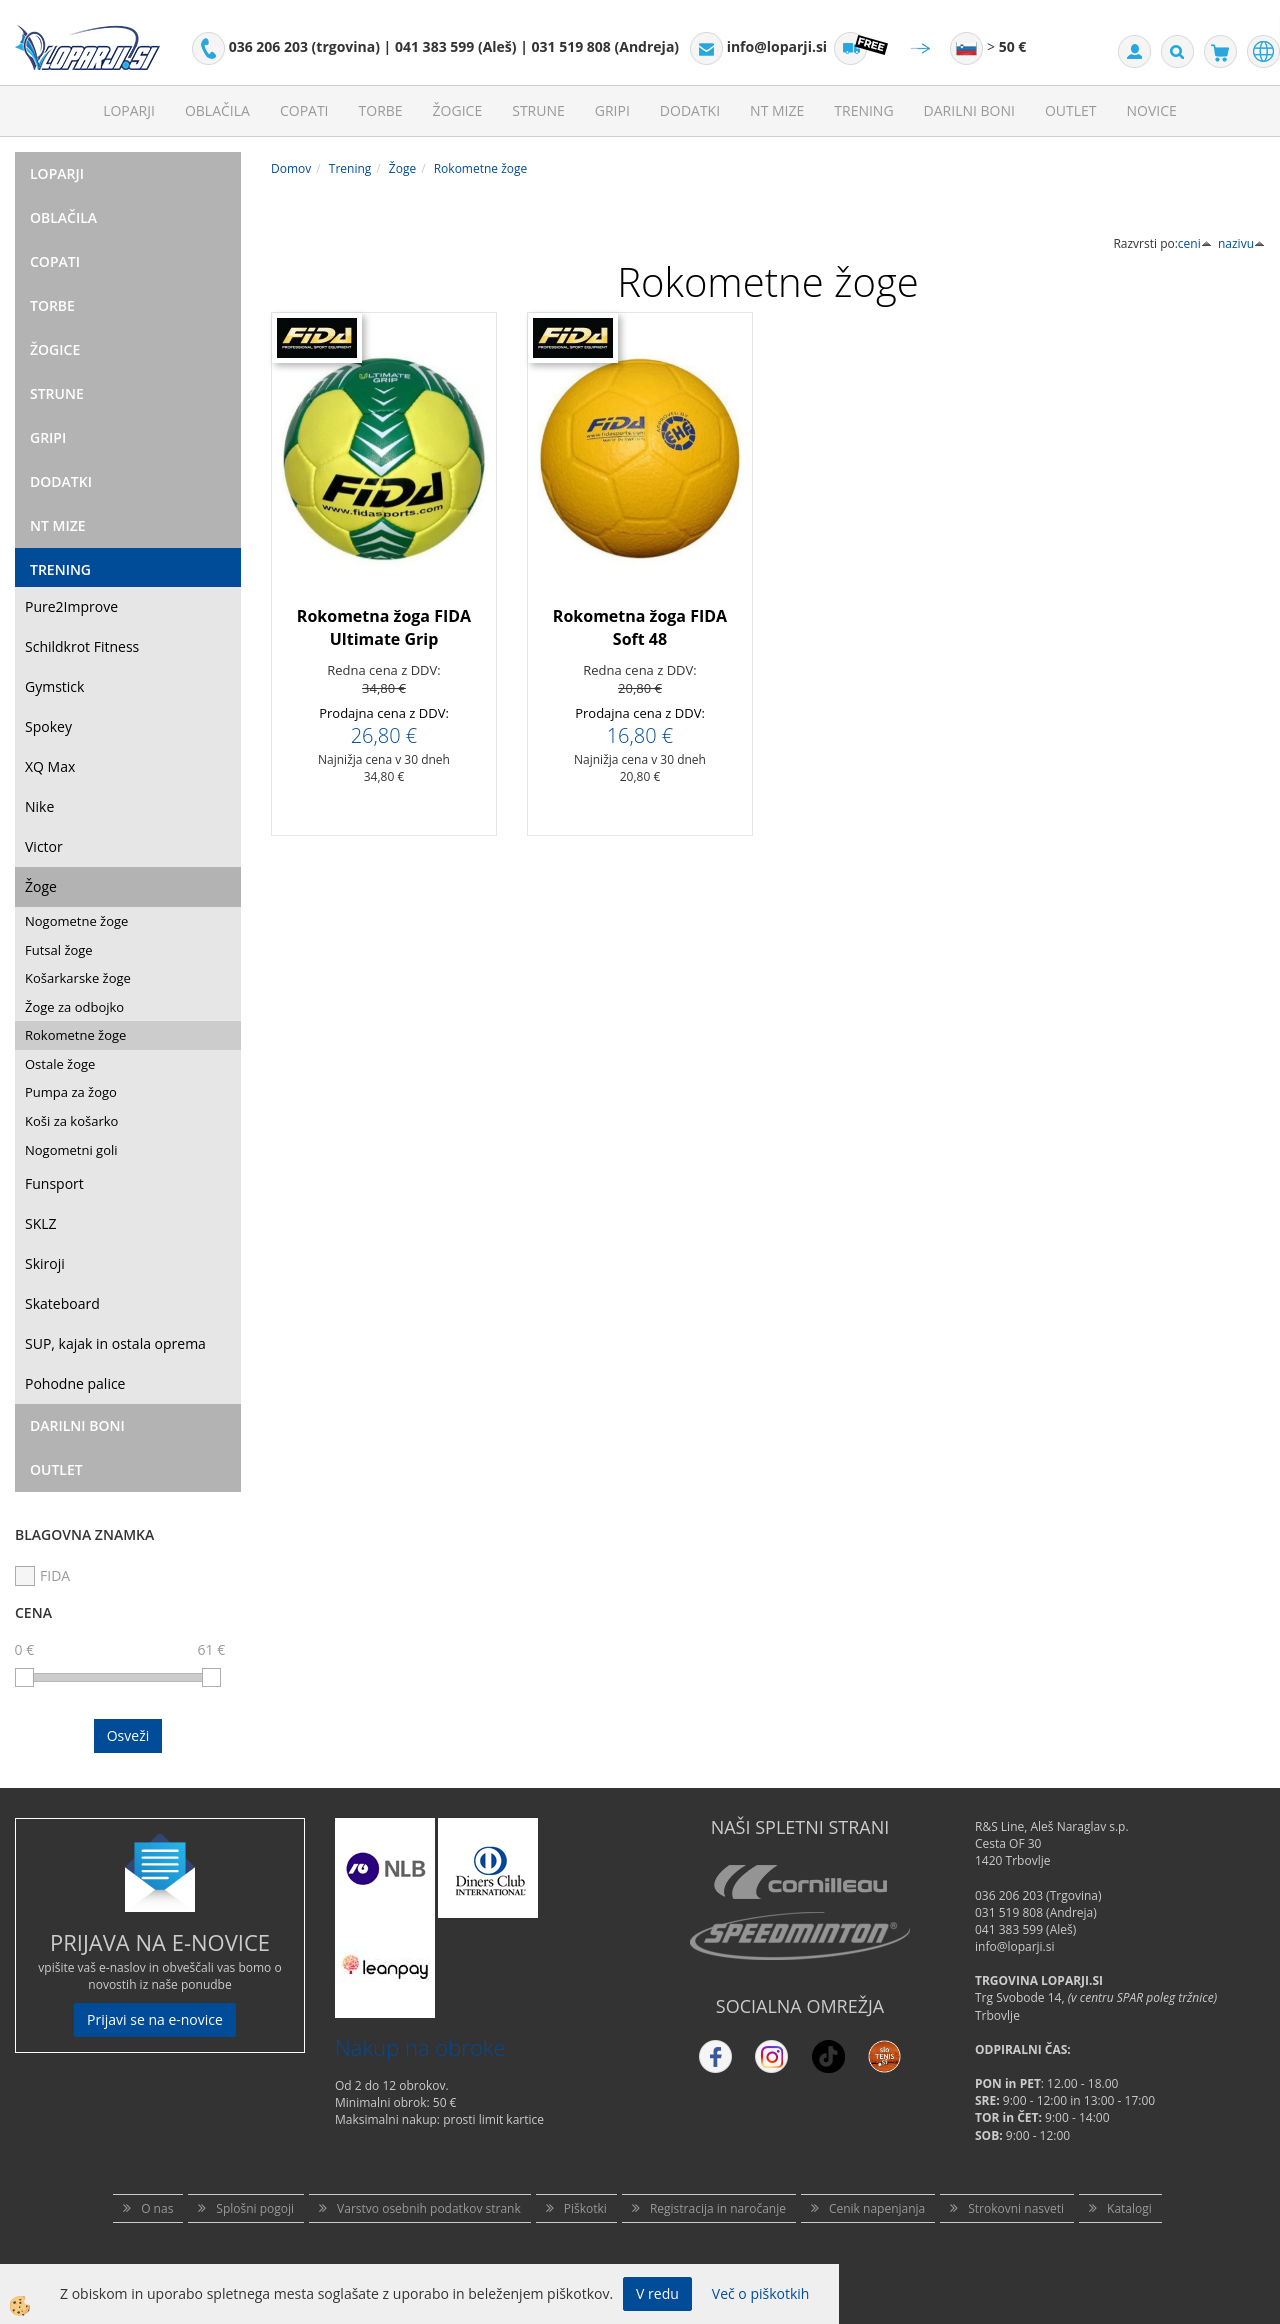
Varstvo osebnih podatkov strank (429, 2208)
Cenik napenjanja (877, 2208)
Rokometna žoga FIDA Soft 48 (640, 627)
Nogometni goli (71, 1150)
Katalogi (1129, 2208)
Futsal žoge (59, 950)
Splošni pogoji (255, 2208)
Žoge (41, 886)
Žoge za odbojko (74, 1007)
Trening (863, 110)
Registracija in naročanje (718, 2208)
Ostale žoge (60, 1064)
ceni (1195, 243)
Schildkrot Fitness (82, 646)
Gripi (612, 110)
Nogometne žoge (76, 921)
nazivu (1241, 243)
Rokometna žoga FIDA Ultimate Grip (384, 627)
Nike (39, 806)
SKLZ (41, 1223)
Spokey (48, 726)
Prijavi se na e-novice (155, 2019)
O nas (157, 2208)
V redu (657, 2293)
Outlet (1071, 110)
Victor (44, 846)
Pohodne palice (75, 1383)
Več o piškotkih (761, 2293)
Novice (1152, 110)
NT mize (777, 110)
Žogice (458, 110)
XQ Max (50, 766)
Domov (291, 168)
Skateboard (62, 1303)
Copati (304, 110)
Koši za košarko (71, 1121)
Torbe (381, 110)
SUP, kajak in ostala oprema (115, 1343)
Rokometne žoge (75, 1035)
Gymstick (54, 686)
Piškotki (585, 2208)
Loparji (129, 110)
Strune (538, 110)
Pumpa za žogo (71, 1092)
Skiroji (45, 1263)
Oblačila (217, 110)
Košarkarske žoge (78, 978)
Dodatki (690, 110)
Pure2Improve (71, 606)
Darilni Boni (969, 110)
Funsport (54, 1183)
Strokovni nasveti (1016, 2208)
